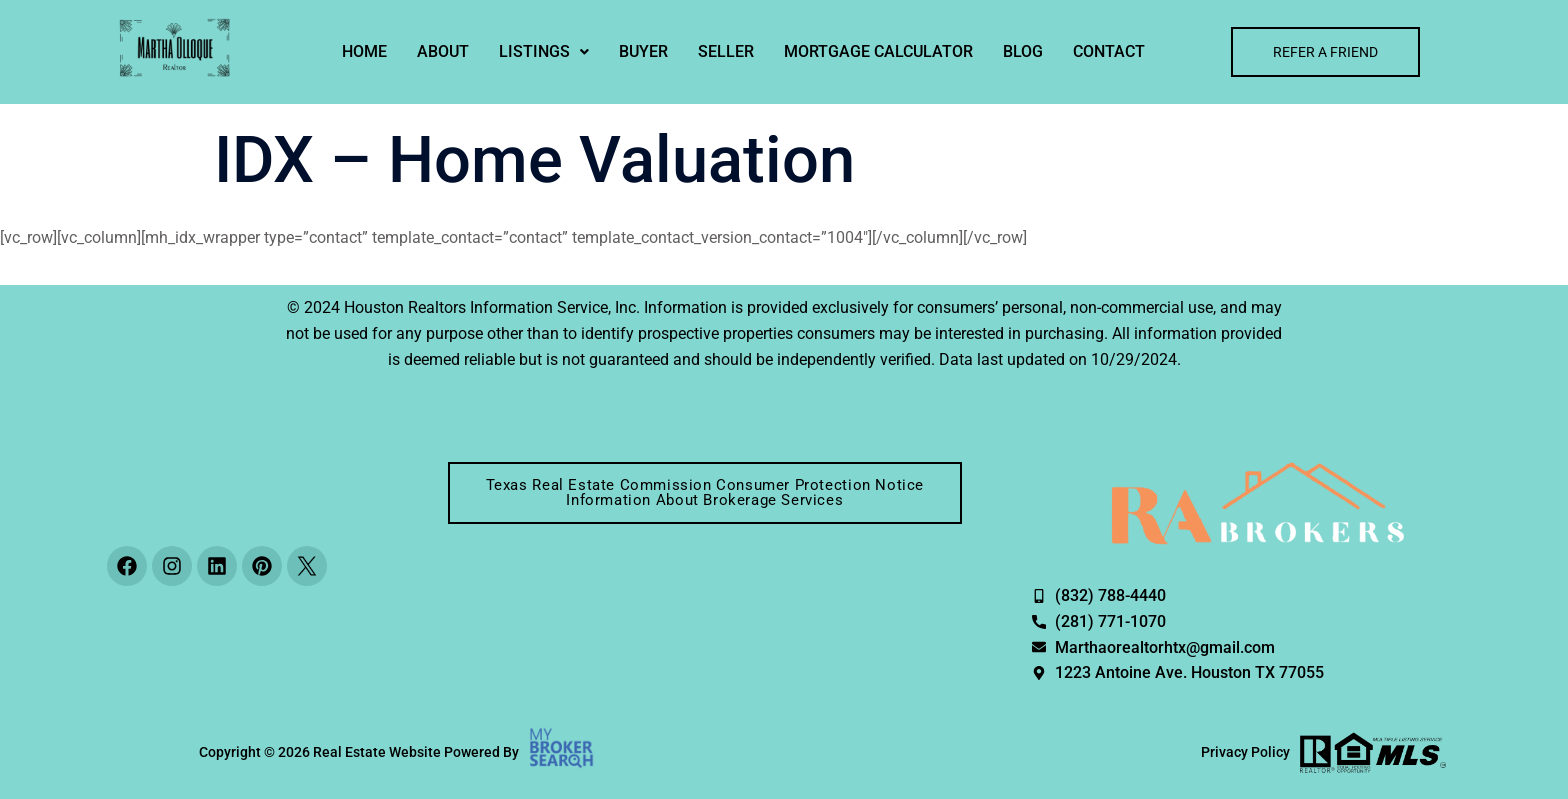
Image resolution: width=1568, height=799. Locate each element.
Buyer (643, 51)
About (443, 51)
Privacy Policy (1245, 751)
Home (364, 51)
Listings (544, 51)
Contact (1109, 51)
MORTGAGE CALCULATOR (878, 51)
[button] (544, 52)
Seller (726, 51)
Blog (1023, 51)
